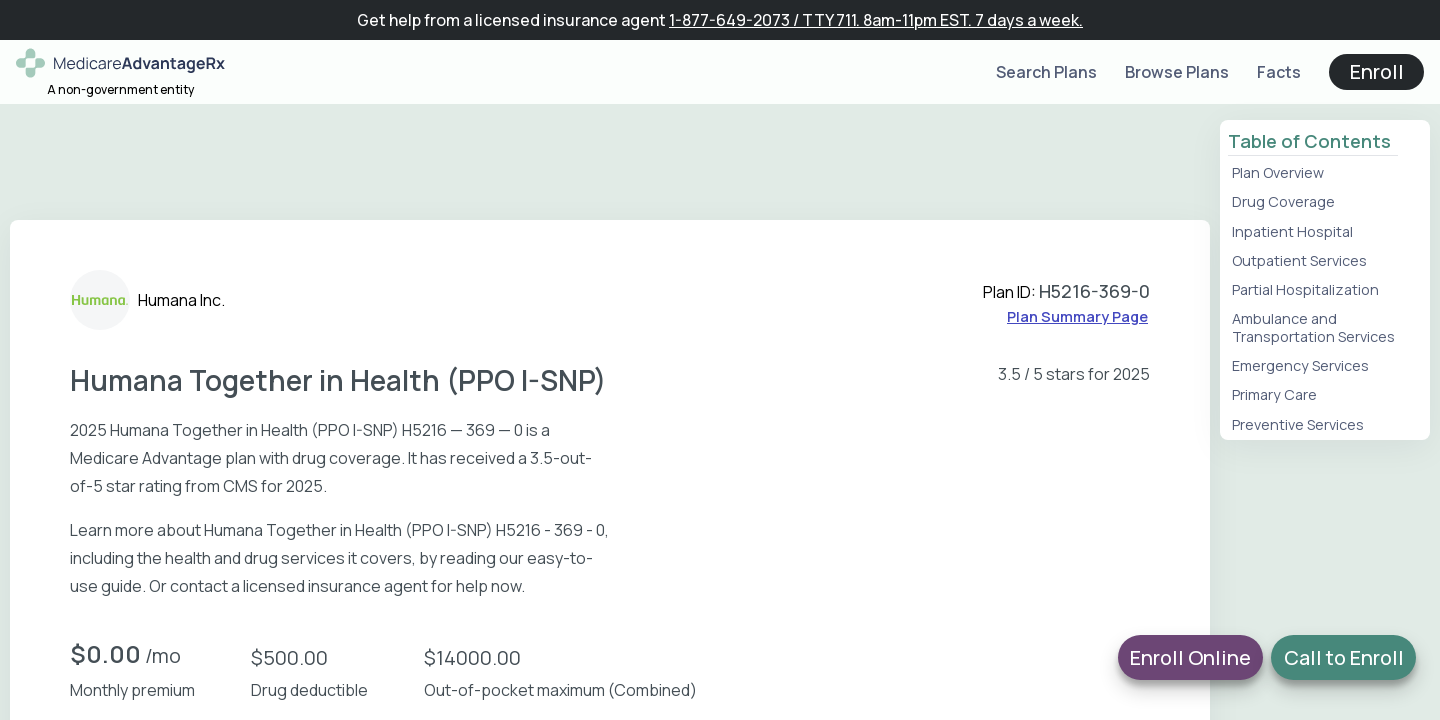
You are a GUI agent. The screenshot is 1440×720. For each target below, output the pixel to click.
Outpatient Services (1299, 260)
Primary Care (1274, 394)
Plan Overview (1278, 172)
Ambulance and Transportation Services (1313, 327)
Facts (1279, 72)
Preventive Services (1298, 424)
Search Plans (1046, 72)
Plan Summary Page (1077, 316)
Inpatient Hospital (1292, 231)
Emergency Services (1300, 365)
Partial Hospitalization (1305, 289)
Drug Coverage (1283, 201)
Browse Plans (1177, 72)
